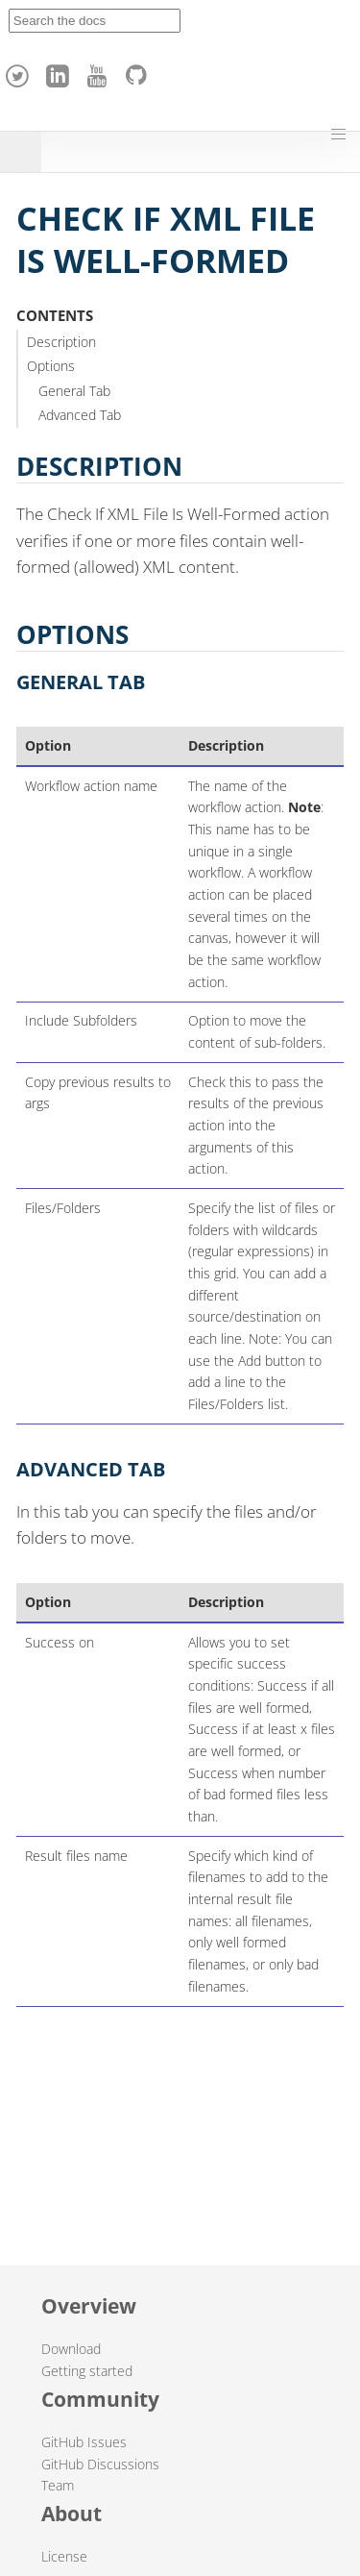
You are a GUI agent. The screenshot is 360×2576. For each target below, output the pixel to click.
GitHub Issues (84, 2442)
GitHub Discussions (100, 2464)
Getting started (86, 2371)
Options (51, 366)
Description (61, 342)
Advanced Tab (79, 415)
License (64, 2556)
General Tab (74, 391)
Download (71, 2349)
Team (57, 2485)
